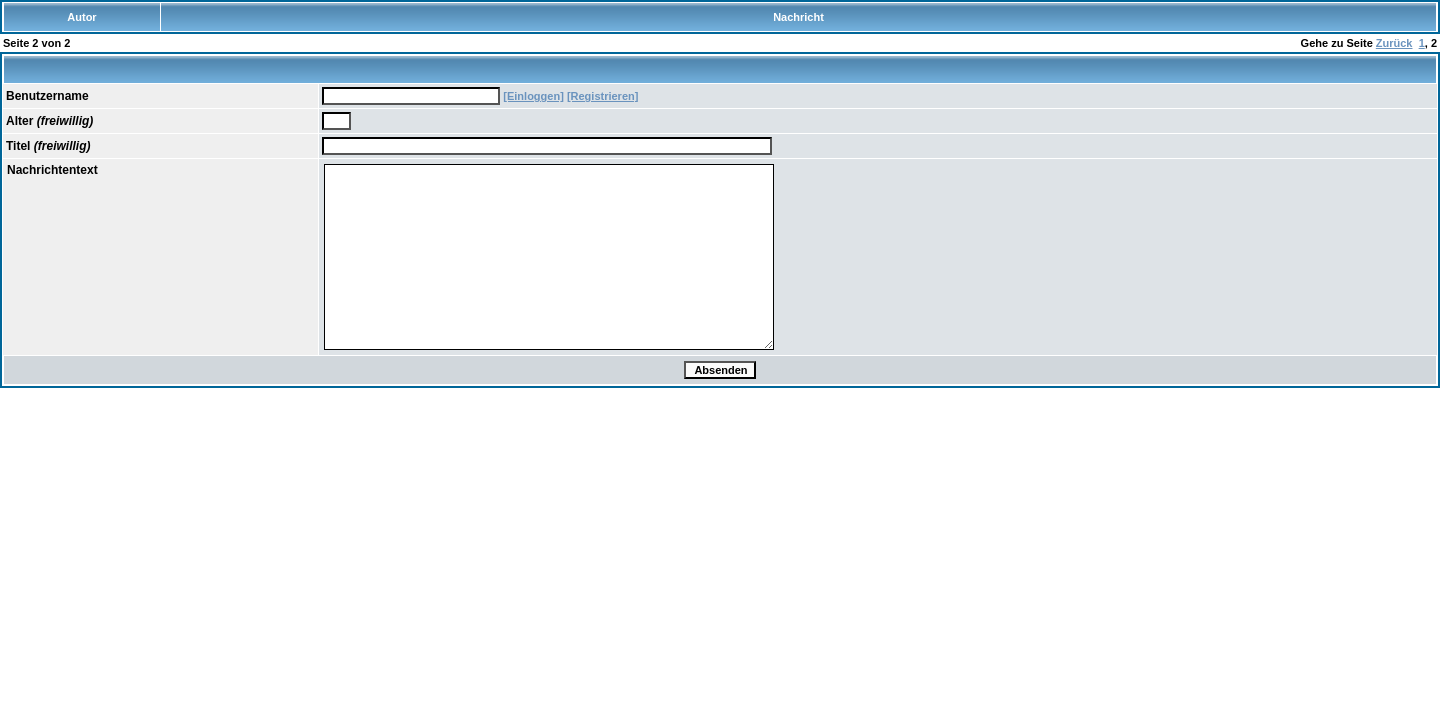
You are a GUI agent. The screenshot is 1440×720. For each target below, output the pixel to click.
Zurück (1394, 43)
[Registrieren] (603, 96)
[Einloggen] (533, 96)
